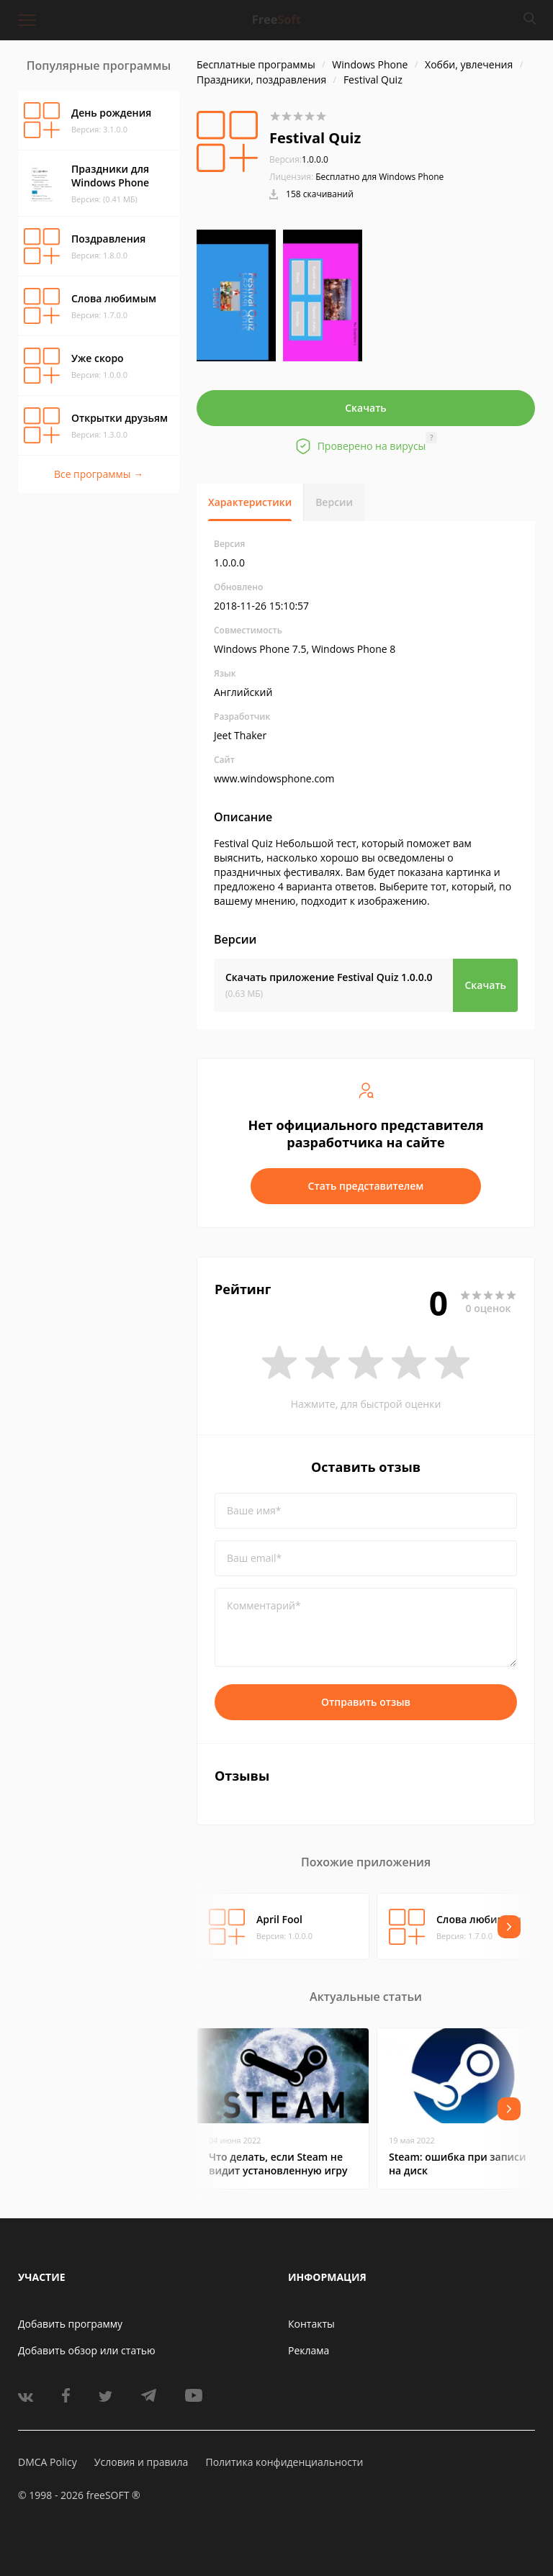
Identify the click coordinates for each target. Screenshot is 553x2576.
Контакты (311, 2324)
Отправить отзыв (365, 1702)
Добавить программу (70, 2324)
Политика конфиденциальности (284, 2462)
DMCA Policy (47, 2462)
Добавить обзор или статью (87, 2350)
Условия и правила (141, 2462)
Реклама (308, 2350)
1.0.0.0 (298, 159)
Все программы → (98, 474)
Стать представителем (366, 1186)
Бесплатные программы (256, 64)
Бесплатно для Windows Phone (379, 177)
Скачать (366, 408)
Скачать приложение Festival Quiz (329, 977)
